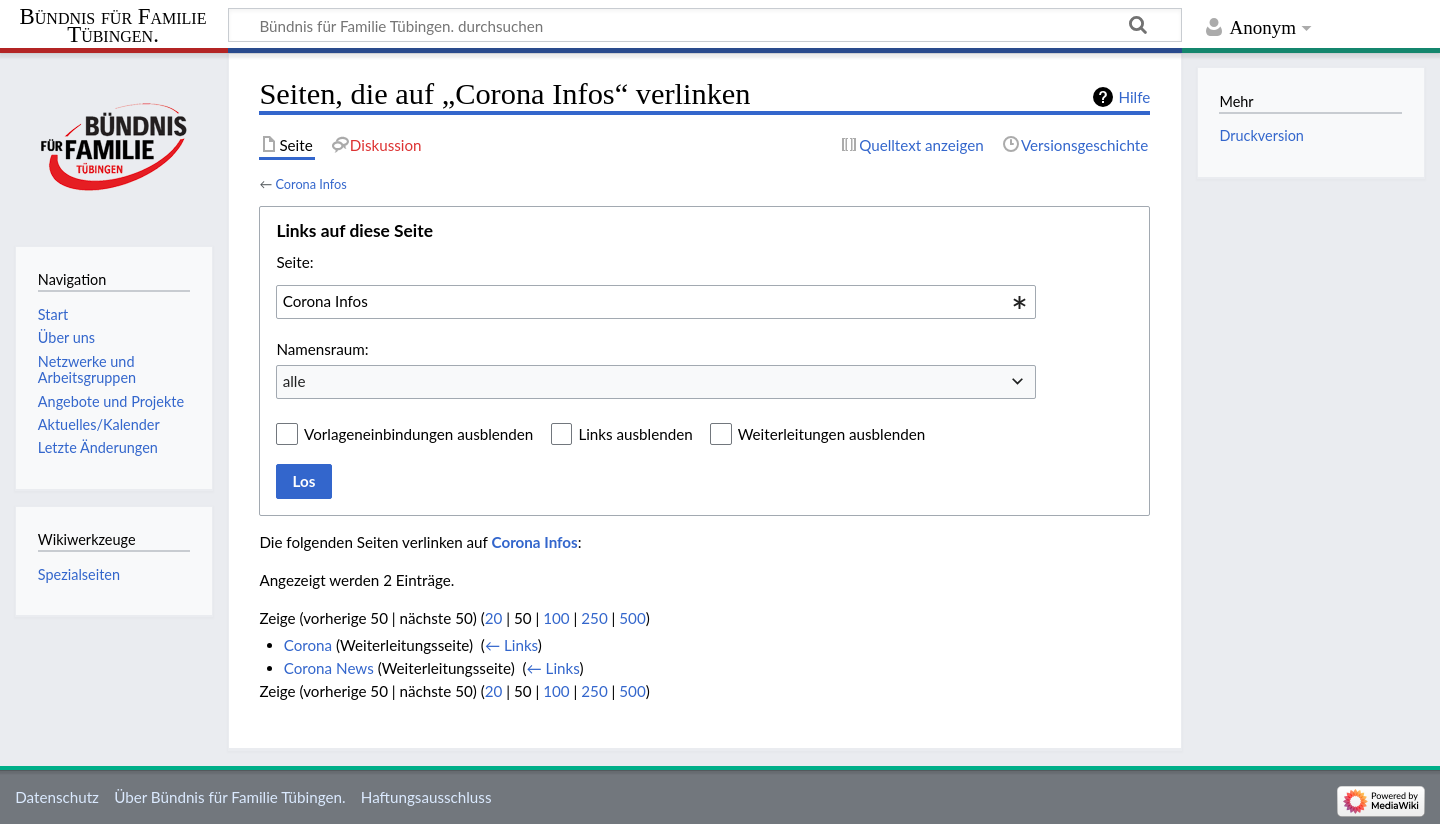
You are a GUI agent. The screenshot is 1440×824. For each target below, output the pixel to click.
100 (556, 618)
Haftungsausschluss (426, 797)
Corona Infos (310, 184)
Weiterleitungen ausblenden (831, 434)
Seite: (294, 262)
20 (494, 618)
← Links (511, 645)
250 (594, 618)
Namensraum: (322, 349)
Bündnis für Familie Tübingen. (113, 26)
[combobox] (656, 302)
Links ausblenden (635, 434)
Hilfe (1134, 97)
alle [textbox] (294, 381)
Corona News (329, 668)
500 (632, 618)
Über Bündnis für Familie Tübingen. (229, 797)
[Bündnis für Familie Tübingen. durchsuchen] (705, 25)
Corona (308, 645)
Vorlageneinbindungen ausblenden (418, 434)
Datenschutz (57, 797)
